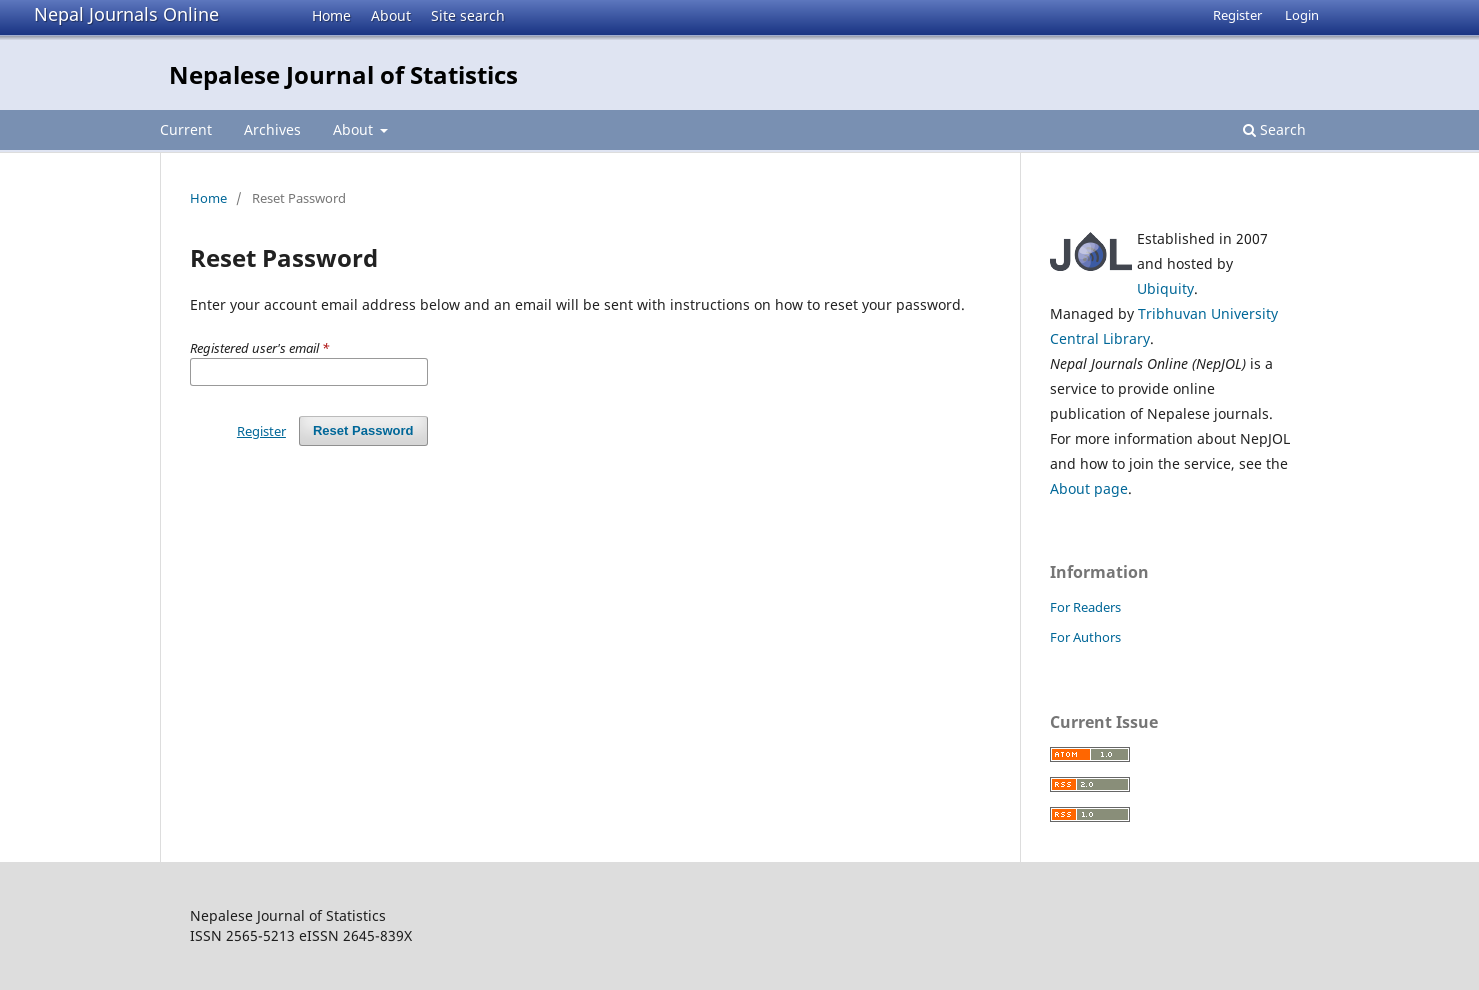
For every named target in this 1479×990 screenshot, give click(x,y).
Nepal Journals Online (126, 14)
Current (186, 129)
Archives (272, 129)
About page (1089, 488)
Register (1237, 15)
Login (1302, 15)
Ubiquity (1165, 288)
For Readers (1085, 607)
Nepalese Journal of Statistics (343, 74)
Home (331, 15)
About (391, 15)
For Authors (1085, 637)
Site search (468, 15)
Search (1274, 129)
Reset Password (363, 430)
